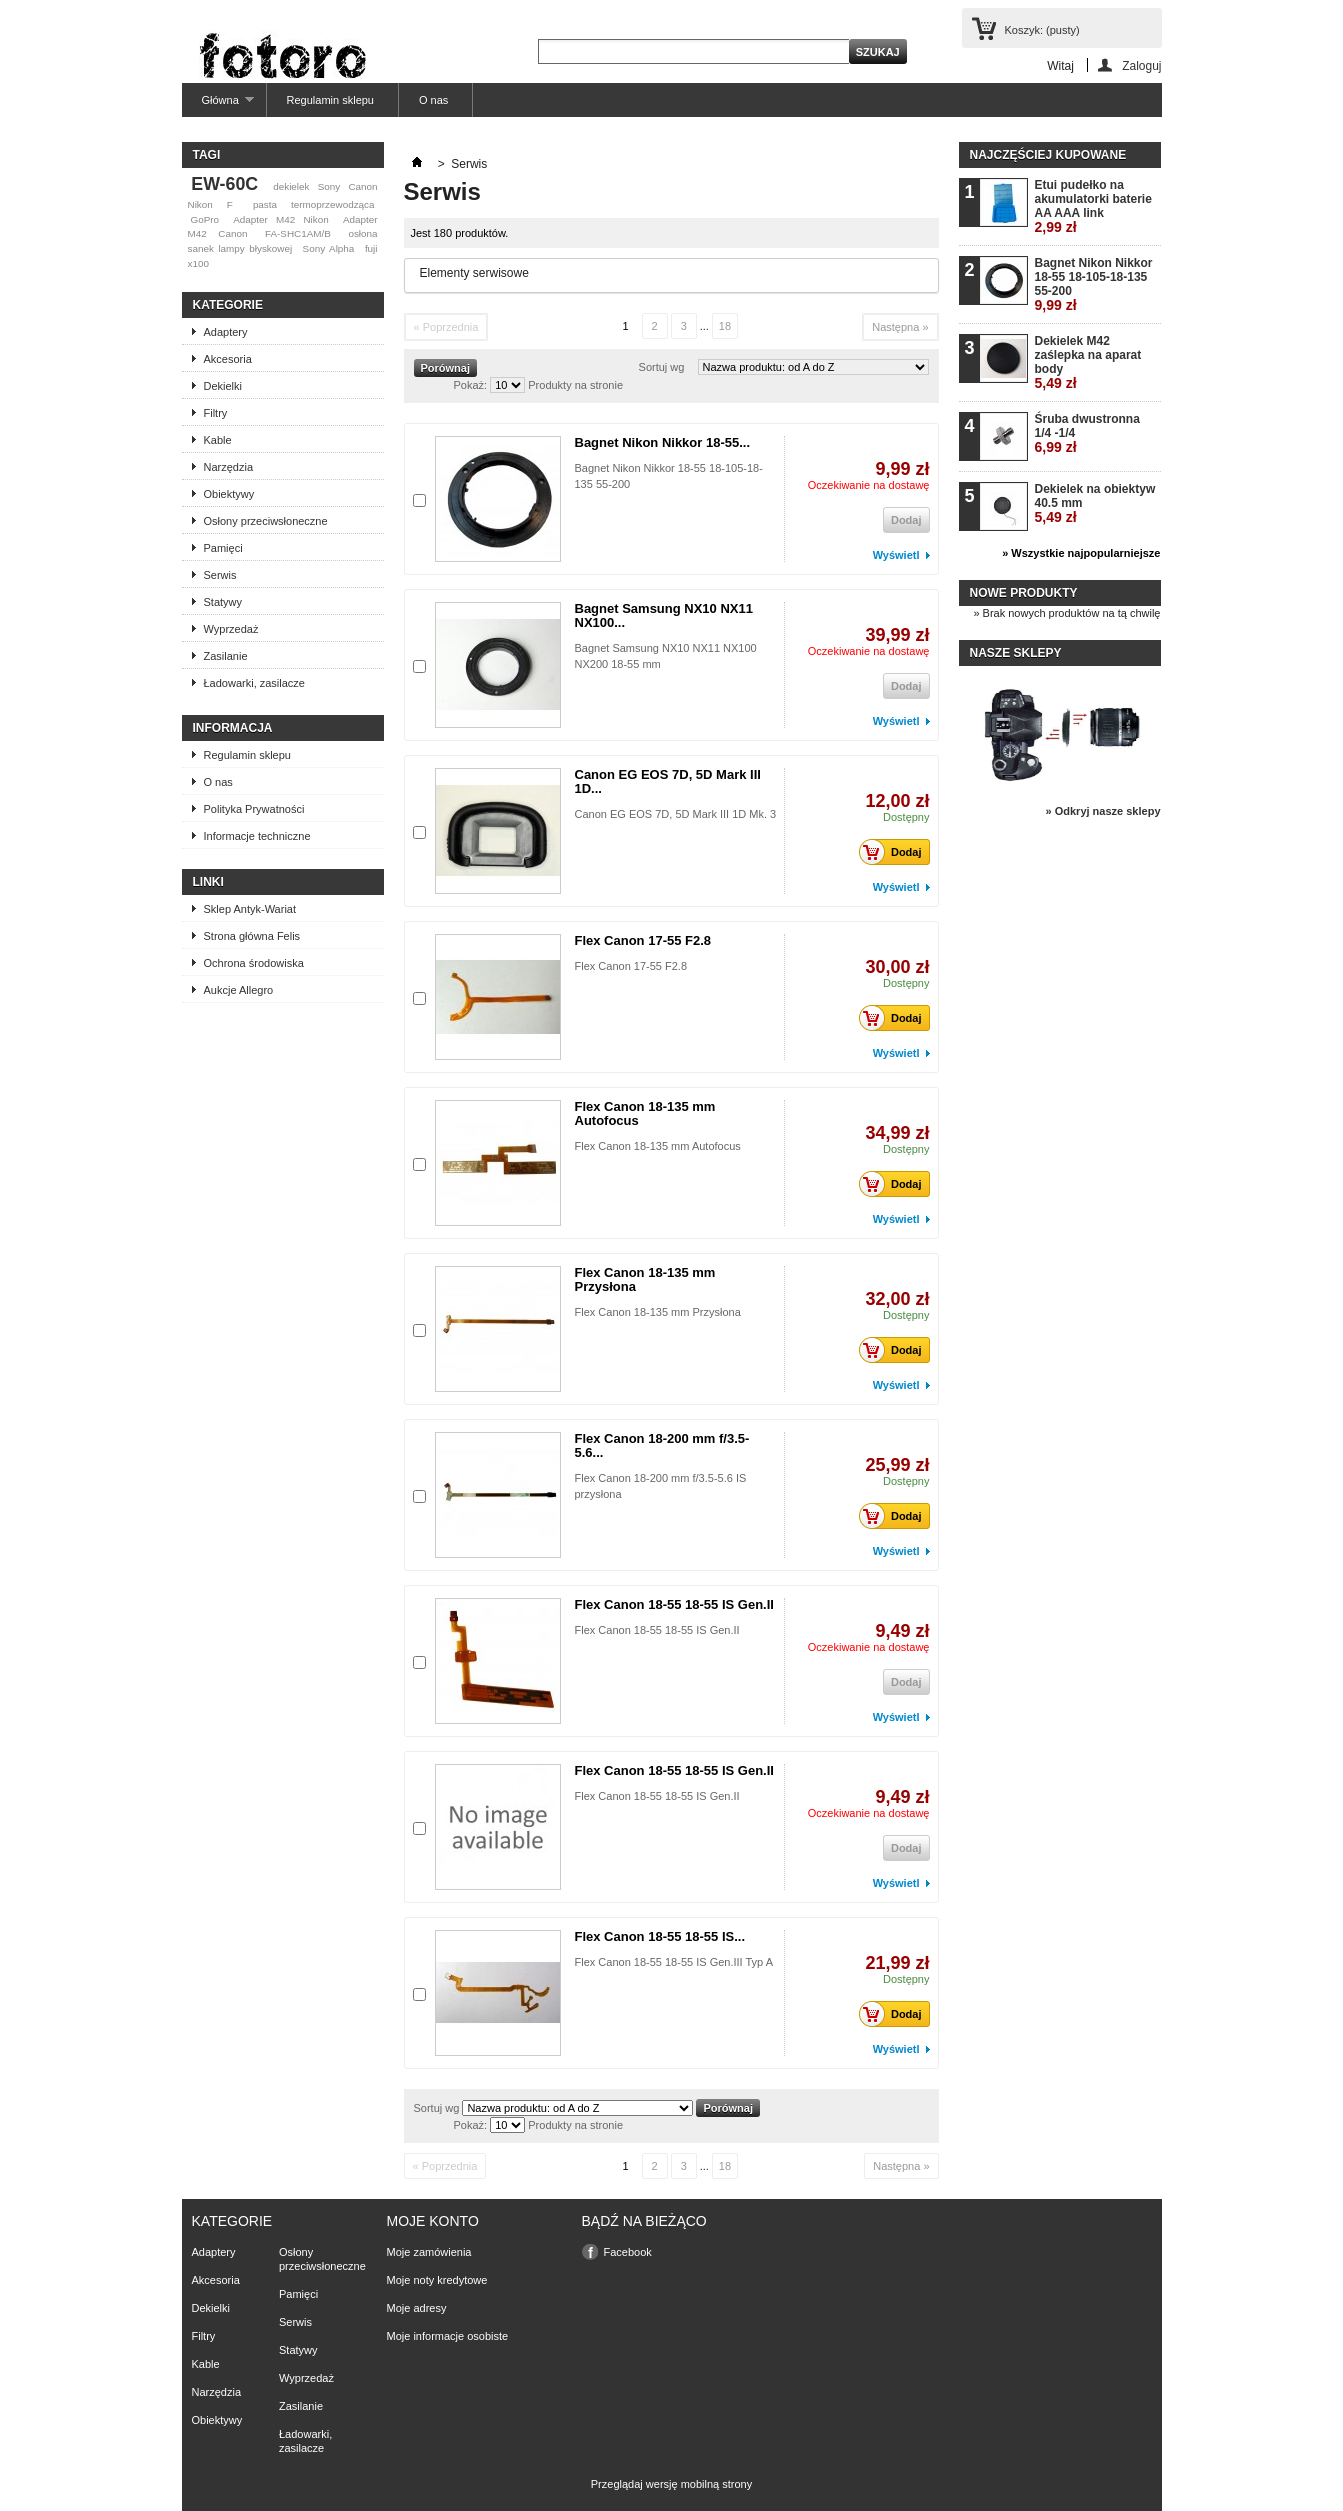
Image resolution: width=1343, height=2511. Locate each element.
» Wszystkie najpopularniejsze (1081, 553)
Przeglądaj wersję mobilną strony (671, 2484)
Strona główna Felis (252, 936)
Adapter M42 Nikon (280, 219)
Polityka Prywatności (254, 809)
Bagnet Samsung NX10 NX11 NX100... (664, 615)
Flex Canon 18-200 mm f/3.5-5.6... (662, 1445)
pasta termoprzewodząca (314, 204)
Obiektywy (229, 494)
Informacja (233, 728)
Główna (218, 105)
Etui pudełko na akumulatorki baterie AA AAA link (1093, 206)
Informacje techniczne (257, 836)
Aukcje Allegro (239, 990)
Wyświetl (896, 555)
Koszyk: (1042, 30)
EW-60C (224, 184)
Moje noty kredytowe (437, 2280)
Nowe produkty (1024, 593)
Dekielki (223, 386)
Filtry (216, 413)
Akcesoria (228, 359)
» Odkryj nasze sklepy (1103, 811)
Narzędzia (229, 467)
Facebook (628, 2252)
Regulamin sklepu (330, 100)
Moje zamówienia (429, 2252)
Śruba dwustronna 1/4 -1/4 (1087, 433)
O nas (433, 100)
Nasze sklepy (1016, 653)
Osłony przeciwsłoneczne (266, 521)
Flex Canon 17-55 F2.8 (643, 940)
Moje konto (433, 2221)
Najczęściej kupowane (1048, 155)
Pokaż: (471, 385)
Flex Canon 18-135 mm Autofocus (645, 1113)
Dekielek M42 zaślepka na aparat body (1088, 362)
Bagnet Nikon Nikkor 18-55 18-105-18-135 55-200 (1094, 284)
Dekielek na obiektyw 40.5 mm (1095, 503)
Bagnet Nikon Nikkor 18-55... (663, 442)
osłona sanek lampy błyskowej (283, 241)
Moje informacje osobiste (448, 2336)
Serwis (220, 575)
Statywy (223, 602)
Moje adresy (417, 2308)
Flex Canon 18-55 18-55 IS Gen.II (674, 1604)
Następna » (900, 327)
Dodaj (896, 852)
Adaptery (226, 332)
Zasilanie (226, 656)
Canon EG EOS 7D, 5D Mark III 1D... (668, 781)
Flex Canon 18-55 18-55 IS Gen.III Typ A (674, 1962)
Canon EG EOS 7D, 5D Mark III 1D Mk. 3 (676, 814)
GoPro (204, 219)
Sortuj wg (662, 367)
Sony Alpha (329, 248)
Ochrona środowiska (254, 963)
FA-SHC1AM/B (298, 233)
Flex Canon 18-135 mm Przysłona (645, 1279)
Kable (218, 440)
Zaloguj (1141, 65)
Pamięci (223, 548)
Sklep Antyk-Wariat (250, 909)
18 (725, 326)
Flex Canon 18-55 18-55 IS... (660, 1936)
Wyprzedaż (231, 629)
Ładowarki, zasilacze (255, 683)
